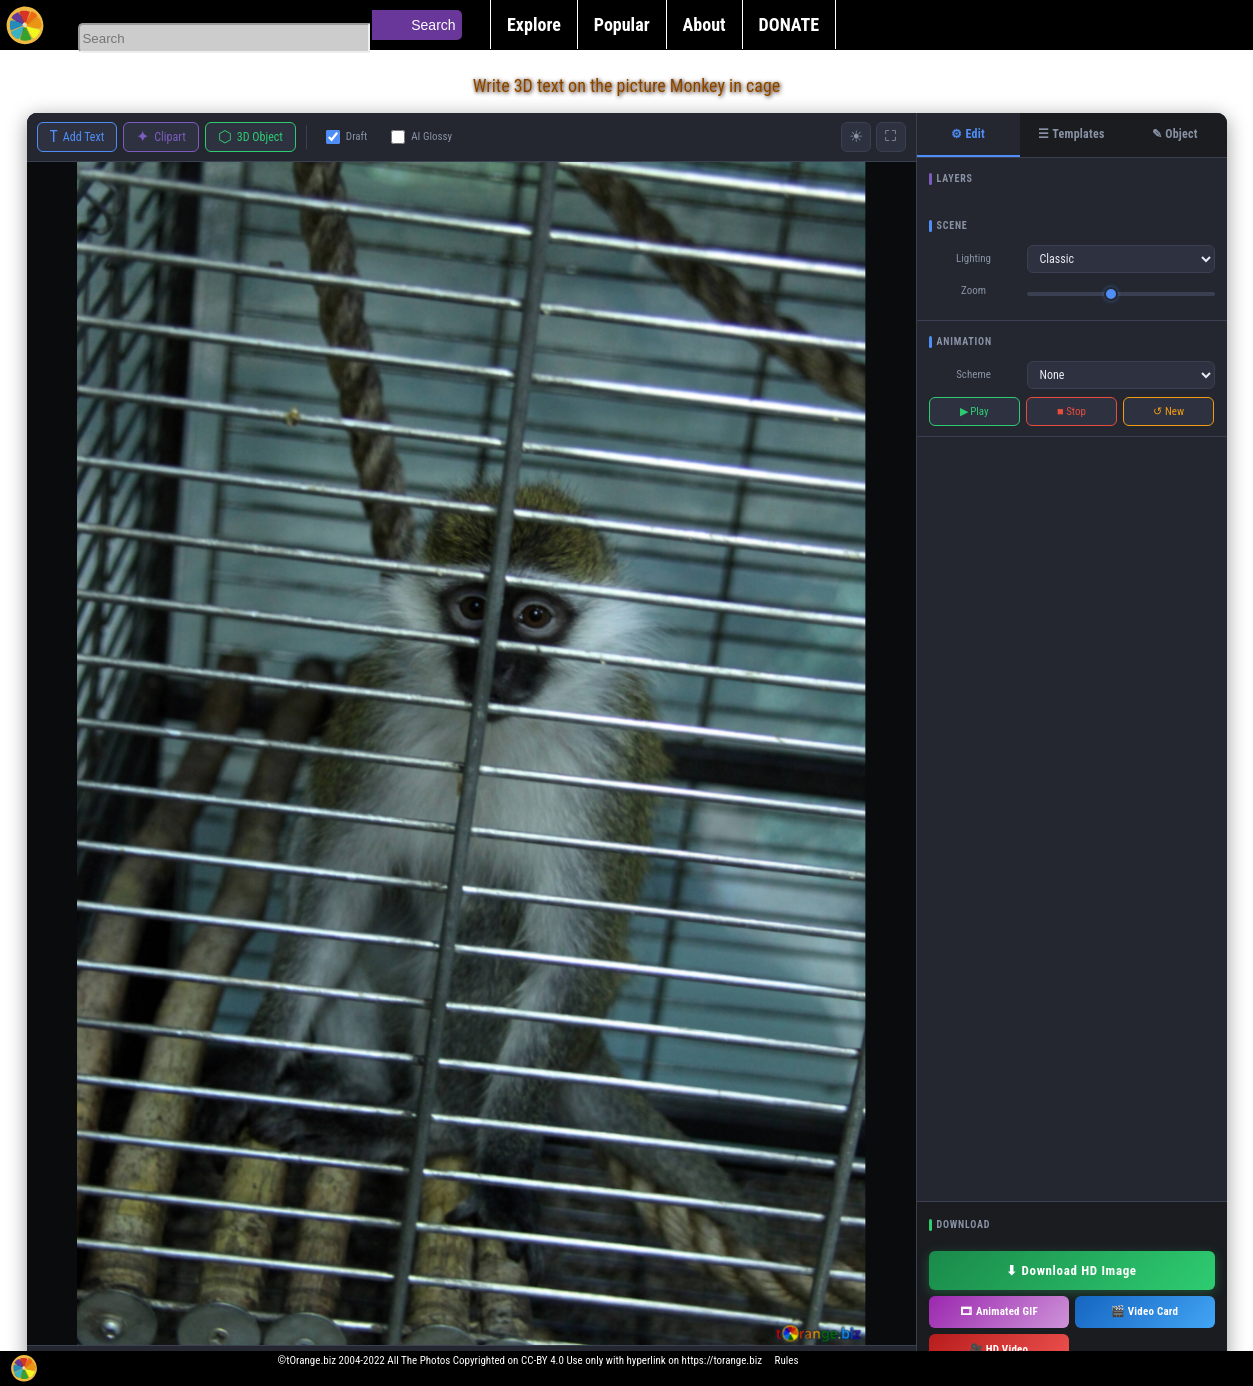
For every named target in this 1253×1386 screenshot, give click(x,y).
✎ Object (1175, 134)
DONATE (789, 24)
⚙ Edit (968, 134)
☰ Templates (1071, 134)
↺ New (1168, 411)
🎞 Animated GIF (998, 1311)
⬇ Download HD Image (1071, 1270)
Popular (622, 24)
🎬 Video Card (1144, 1311)
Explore (534, 24)
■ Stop (1071, 411)
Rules (787, 1360)
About (704, 24)
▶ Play (974, 411)
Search (433, 25)
